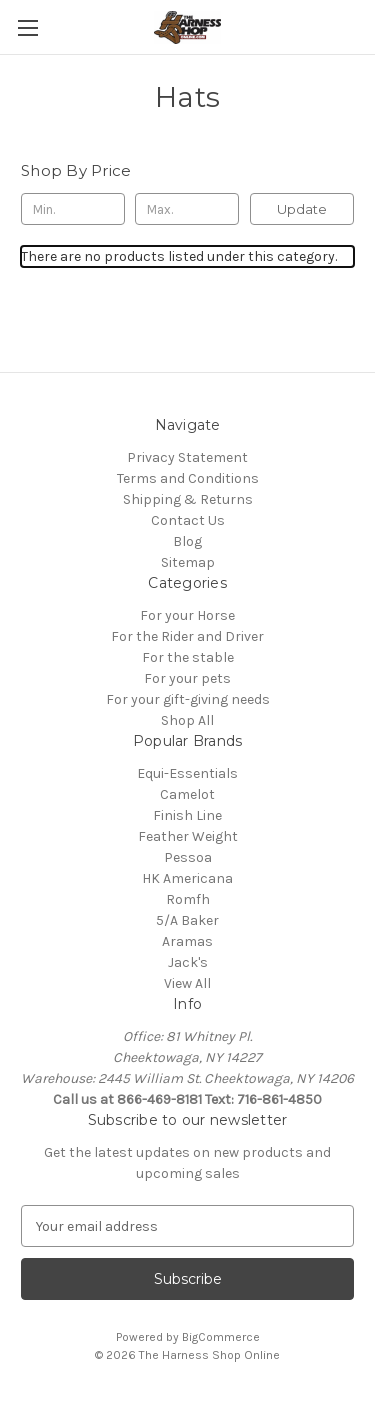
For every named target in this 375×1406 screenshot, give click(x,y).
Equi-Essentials (187, 773)
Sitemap (188, 562)
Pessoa (188, 857)
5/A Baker (187, 920)
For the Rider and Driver (187, 636)
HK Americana (187, 878)
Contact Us (188, 520)
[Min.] (73, 209)
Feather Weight (188, 836)
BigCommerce (221, 1337)
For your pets (187, 678)
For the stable (188, 657)
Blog (187, 541)
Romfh (188, 899)
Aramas (187, 941)
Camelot (187, 794)
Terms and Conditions (188, 478)
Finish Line (187, 815)
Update (302, 209)
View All (187, 983)
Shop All (187, 720)
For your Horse (187, 615)
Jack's (188, 962)
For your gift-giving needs (188, 699)
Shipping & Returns (188, 499)
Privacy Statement (187, 457)
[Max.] (187, 209)
